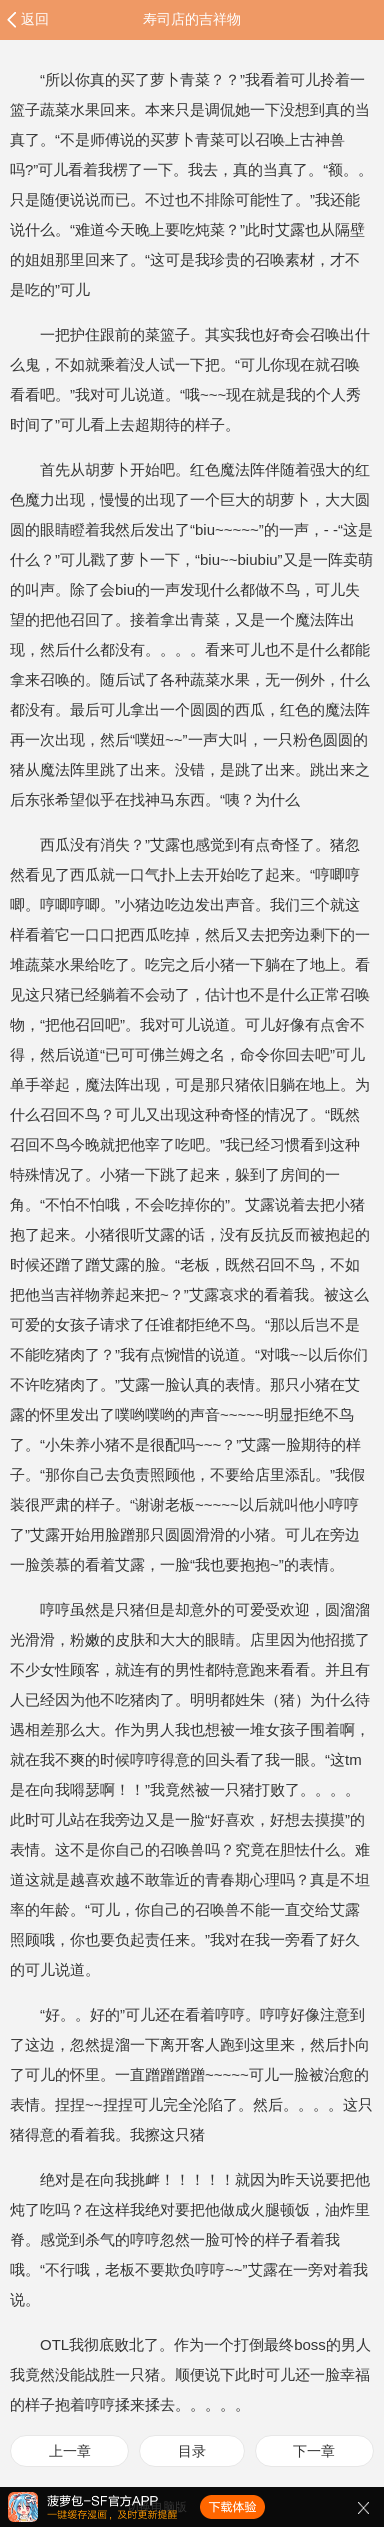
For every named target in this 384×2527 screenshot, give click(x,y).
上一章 (70, 2451)
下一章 (314, 2451)
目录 (192, 2451)
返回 (35, 19)
